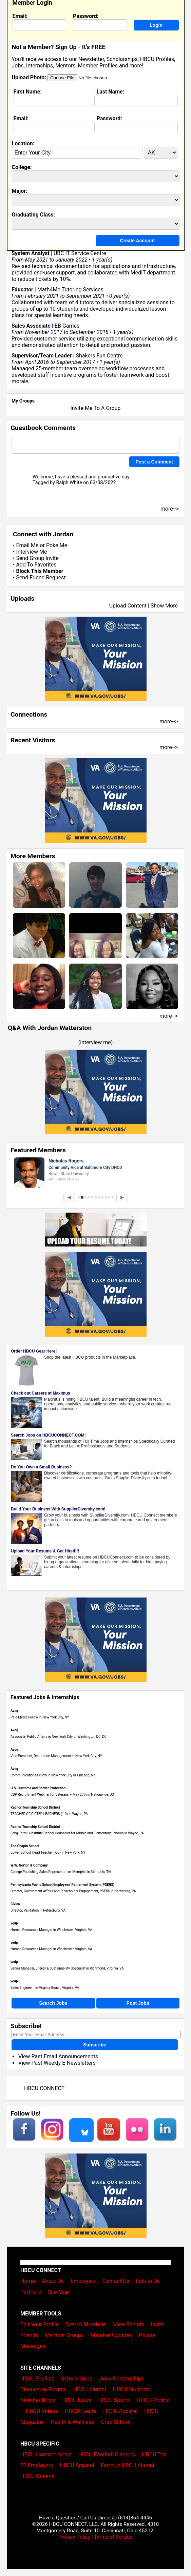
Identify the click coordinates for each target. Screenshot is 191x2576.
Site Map (58, 2292)
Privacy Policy (74, 2537)
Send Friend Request (40, 577)
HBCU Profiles (37, 2378)
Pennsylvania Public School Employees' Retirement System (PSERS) (62, 1885)
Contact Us (115, 2281)
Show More (164, 605)
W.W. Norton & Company (29, 1865)
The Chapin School (25, 1846)
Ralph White (69, 483)
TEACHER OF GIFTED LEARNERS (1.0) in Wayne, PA (49, 1814)
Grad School (116, 2422)
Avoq (14, 1711)
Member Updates (111, 2335)
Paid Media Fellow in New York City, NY (40, 1717)
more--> (168, 721)
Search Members (86, 2324)
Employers (83, 2281)
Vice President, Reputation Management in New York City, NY (56, 1756)
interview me (95, 1042)
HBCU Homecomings (46, 2454)
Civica (15, 1904)
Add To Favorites (36, 564)
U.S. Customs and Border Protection (38, 1788)
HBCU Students (131, 2389)
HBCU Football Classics (106, 2454)
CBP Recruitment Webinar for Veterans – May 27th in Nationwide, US (62, 1794)
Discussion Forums (43, 2389)
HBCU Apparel (120, 2411)
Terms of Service (113, 2537)
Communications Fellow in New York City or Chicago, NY (53, 1775)
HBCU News (76, 2400)
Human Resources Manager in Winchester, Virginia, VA (51, 1930)
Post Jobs (138, 2003)
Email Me (27, 545)
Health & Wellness (72, 2422)
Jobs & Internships (121, 2378)
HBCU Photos (153, 2400)
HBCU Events (81, 2411)
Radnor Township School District (35, 1807)
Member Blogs (38, 2400)
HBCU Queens (37, 2476)
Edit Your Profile (39, 2324)
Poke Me (56, 545)
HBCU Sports (114, 2400)
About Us (53, 2281)
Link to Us (148, 2281)
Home (27, 2281)
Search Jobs (53, 2003)
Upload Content (128, 605)
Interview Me (31, 552)
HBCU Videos (42, 2411)
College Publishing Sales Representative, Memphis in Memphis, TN (61, 1872)
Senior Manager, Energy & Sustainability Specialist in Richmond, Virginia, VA (67, 1968)
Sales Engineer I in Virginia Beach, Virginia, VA (45, 1988)
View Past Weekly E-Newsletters (57, 2063)
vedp (14, 1923)
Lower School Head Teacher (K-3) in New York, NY (48, 1852)
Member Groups (64, 2335)
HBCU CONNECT (44, 2088)
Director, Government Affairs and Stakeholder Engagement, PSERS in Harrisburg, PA (73, 1891)
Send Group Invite (37, 558)
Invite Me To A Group (95, 408)
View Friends (128, 2324)
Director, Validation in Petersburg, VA (38, 1910)
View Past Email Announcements (58, 2056)
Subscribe (94, 2044)
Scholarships (76, 2378)
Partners (30, 2292)
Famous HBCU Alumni (127, 2465)
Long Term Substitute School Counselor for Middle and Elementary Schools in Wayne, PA (77, 1833)
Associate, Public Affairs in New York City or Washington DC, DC (59, 1736)
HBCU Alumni (89, 2389)
